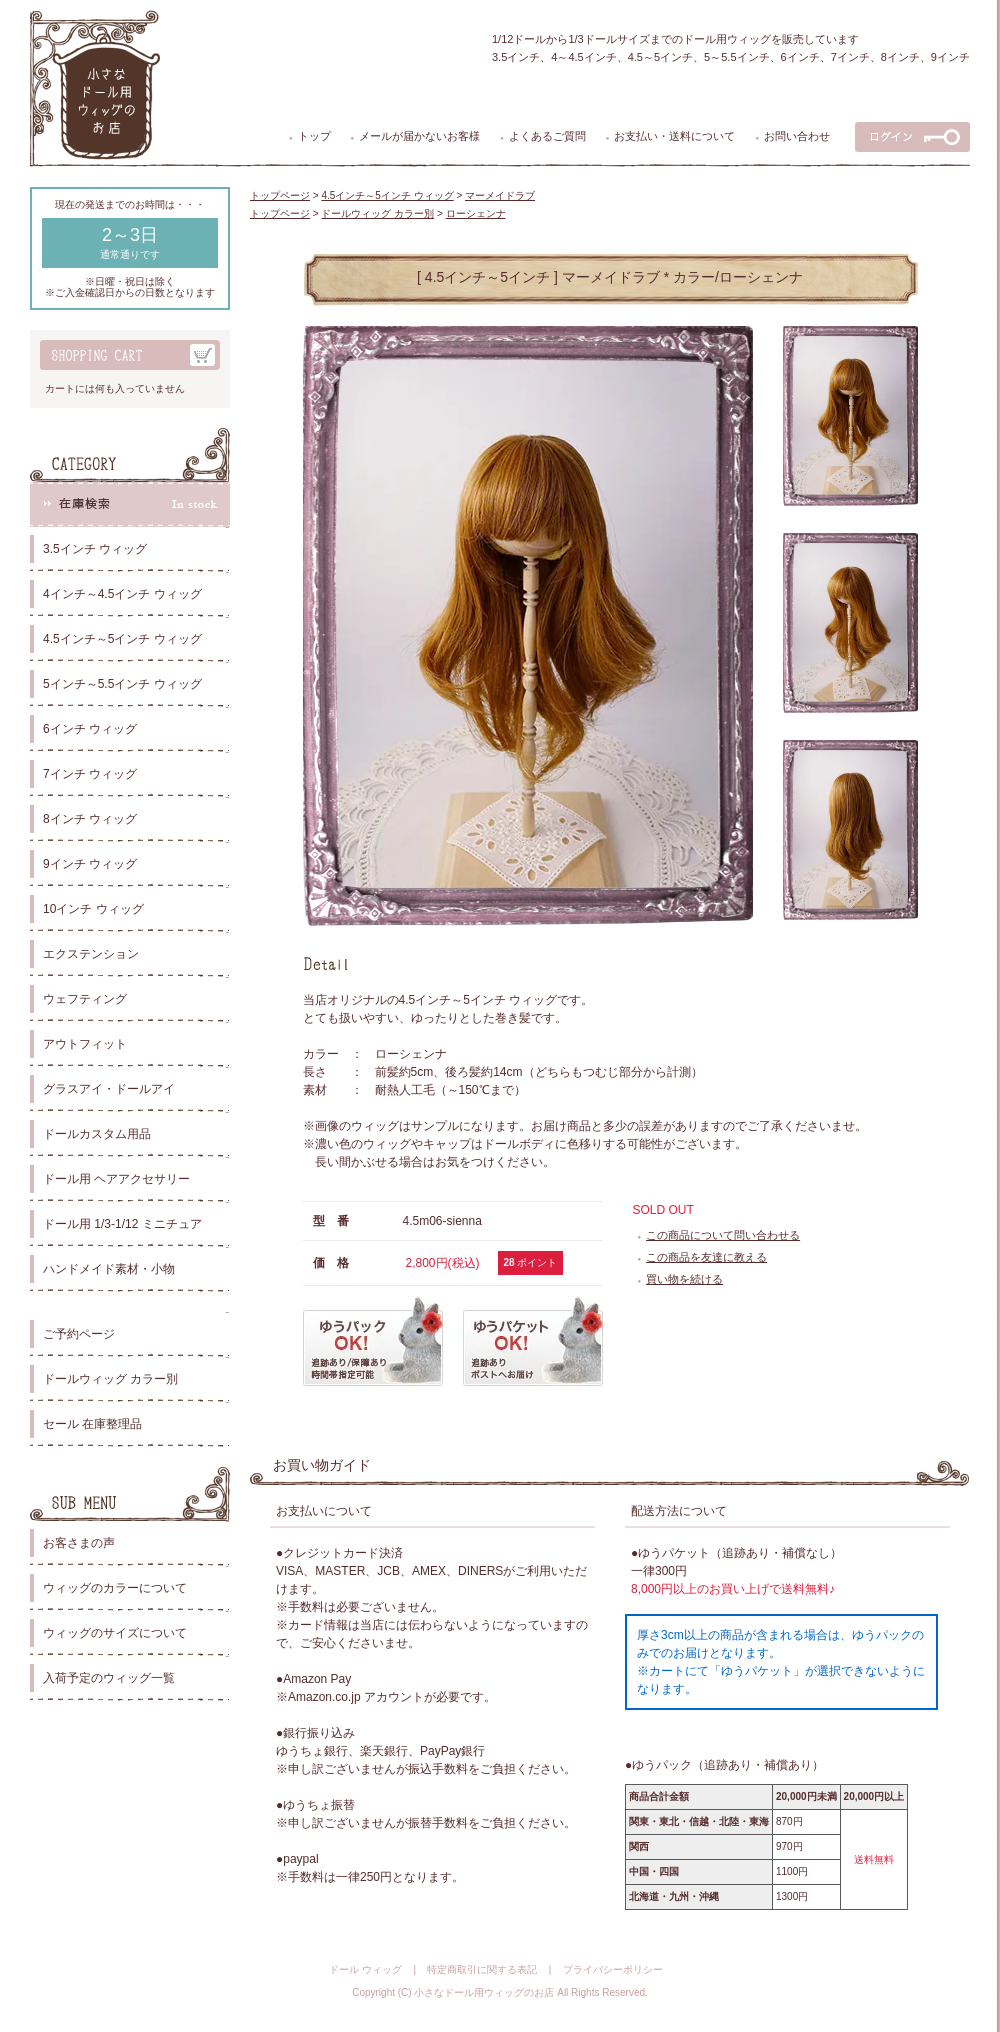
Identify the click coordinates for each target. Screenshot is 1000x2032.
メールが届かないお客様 (419, 136)
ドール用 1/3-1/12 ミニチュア (122, 1224)
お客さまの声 (79, 1543)
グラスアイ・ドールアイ (109, 1089)
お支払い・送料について (674, 136)
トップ (314, 136)
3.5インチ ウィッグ (95, 549)
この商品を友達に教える (706, 1257)
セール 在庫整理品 (92, 1424)
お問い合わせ (797, 136)
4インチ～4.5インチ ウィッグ (122, 594)
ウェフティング (85, 999)
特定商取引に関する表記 (482, 1969)
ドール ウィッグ (365, 1969)
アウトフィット (85, 1044)
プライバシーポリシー (613, 1969)
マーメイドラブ (500, 195)
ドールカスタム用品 (97, 1134)
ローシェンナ (476, 213)
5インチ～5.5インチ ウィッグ (122, 684)
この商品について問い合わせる (723, 1235)
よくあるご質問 (547, 136)
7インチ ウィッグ (90, 774)
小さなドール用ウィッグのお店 (484, 1992)
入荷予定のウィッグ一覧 (109, 1678)
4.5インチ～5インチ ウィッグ (122, 639)
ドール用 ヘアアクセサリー (116, 1179)
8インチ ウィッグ (90, 819)
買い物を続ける (684, 1279)
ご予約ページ (79, 1334)
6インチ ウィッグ (90, 729)
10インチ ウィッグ (93, 909)
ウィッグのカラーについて (115, 1588)
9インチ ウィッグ (90, 864)
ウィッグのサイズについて (115, 1633)
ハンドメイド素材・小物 (109, 1269)
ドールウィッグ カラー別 (110, 1379)
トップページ (280, 195)
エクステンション (91, 954)
